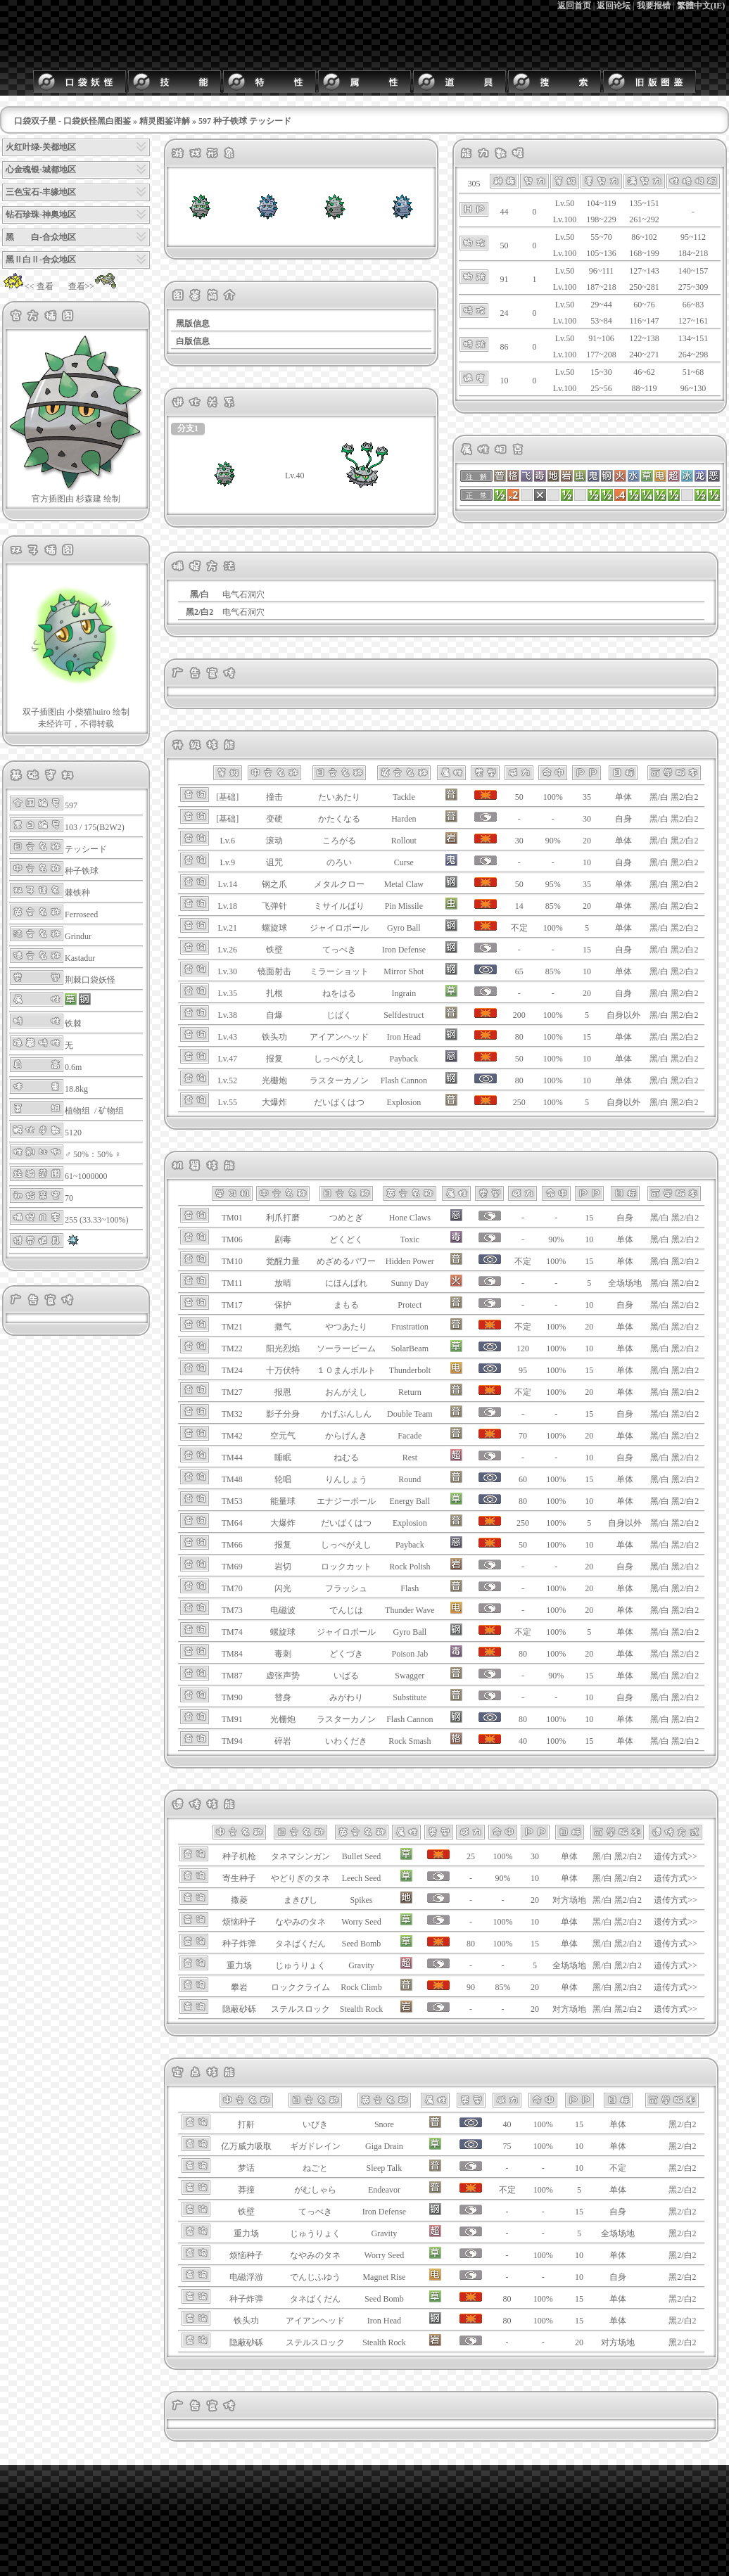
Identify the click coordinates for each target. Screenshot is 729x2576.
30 (587, 819)
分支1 (187, 428)
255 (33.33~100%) (96, 1220)
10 (587, 862)
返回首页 (574, 6)
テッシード (86, 849)
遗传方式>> (675, 1856)
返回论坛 (613, 6)
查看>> (93, 286)
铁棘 (73, 1023)
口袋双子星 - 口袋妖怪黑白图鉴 (72, 121)
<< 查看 (27, 286)
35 (587, 797)
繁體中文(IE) (701, 6)
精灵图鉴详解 (164, 121)
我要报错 (654, 6)
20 (587, 841)
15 (587, 950)
